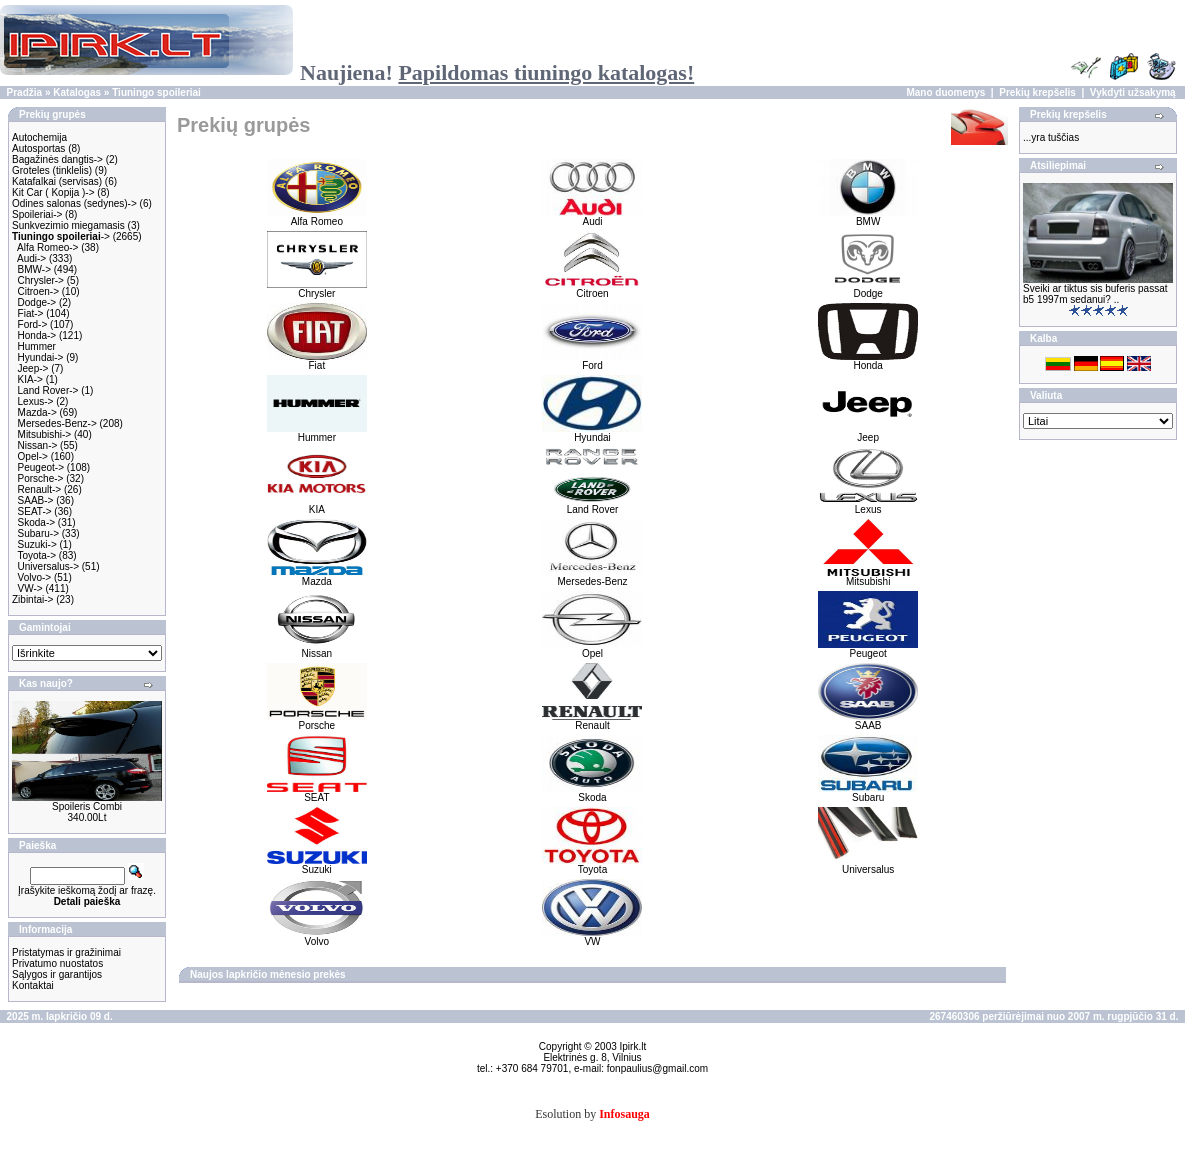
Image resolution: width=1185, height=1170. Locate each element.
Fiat (317, 361)
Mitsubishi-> (45, 434)
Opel (592, 649)
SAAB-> (36, 500)
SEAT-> (35, 511)
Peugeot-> (41, 467)
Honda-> (37, 335)
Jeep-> (33, 368)
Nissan (317, 649)
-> (61, 236)
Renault (592, 721)
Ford (592, 361)
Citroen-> (38, 291)
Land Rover (592, 505)
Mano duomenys (945, 92)
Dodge (868, 289)
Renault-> (40, 489)
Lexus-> (36, 401)
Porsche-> (41, 478)
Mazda (317, 577)
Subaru (868, 793)
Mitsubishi (868, 577)
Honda (868, 361)
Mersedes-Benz (592, 577)
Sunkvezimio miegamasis (68, 225)
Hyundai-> (41, 357)
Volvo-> (35, 577)
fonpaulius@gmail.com (657, 1068)
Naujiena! (497, 72)
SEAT (317, 793)
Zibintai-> (32, 599)
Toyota (592, 865)
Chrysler (317, 289)
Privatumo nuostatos (57, 963)
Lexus (868, 505)
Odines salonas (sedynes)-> (74, 203)
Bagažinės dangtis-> (57, 159)
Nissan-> (38, 445)
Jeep (868, 433)
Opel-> (33, 456)
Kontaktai (33, 985)
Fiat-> (31, 313)
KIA (317, 505)
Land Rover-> (48, 390)
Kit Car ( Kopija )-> (53, 192)
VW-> (30, 588)
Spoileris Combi (87, 806)
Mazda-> (37, 412)
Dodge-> (37, 302)
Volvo (317, 937)
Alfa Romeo (317, 217)
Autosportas (38, 148)
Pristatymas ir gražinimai (66, 952)
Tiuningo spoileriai (156, 92)
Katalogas (77, 92)
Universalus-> (48, 566)
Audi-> (31, 258)
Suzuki (317, 865)
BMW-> (34, 269)
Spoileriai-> (37, 214)
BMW (868, 217)
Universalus (868, 865)
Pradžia (25, 92)
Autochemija (39, 137)
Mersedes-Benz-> (57, 423)
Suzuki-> (37, 544)
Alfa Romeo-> (47, 247)
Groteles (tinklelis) (52, 170)
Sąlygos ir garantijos (57, 974)
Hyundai (592, 433)
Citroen (592, 289)
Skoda (592, 793)
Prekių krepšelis (1037, 92)
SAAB (868, 721)
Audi (592, 217)
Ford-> (33, 324)
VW (592, 937)
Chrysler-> (41, 280)
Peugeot (868, 649)
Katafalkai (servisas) (57, 181)
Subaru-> (38, 533)
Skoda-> (37, 522)
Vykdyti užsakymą (1133, 92)
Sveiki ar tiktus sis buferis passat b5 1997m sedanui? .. (1095, 294)
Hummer (37, 346)
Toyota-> (36, 555)
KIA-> (30, 379)
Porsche (317, 721)
